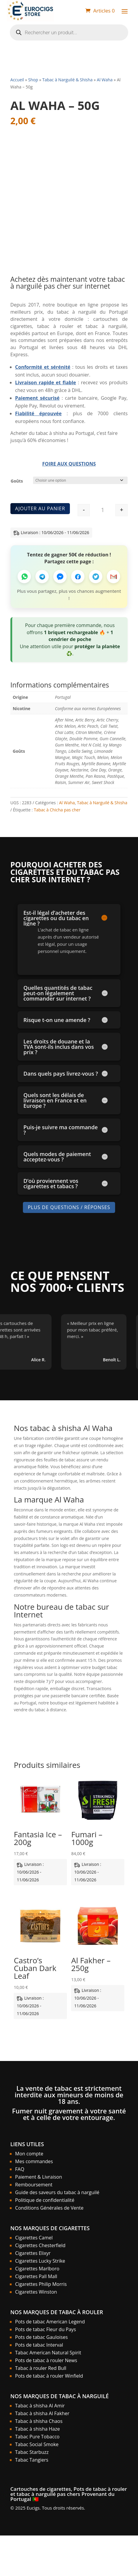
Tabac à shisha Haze (37, 2429)
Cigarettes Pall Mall (36, 2276)
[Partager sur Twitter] (95, 576)
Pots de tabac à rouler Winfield (49, 2376)
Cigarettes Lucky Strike (40, 2261)
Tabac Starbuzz (32, 2452)
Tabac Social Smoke (37, 2444)
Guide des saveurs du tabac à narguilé (57, 2192)
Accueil (17, 80)
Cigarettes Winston (36, 2292)
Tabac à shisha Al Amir (40, 2405)
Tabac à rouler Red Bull (40, 2368)
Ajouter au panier (40, 508)
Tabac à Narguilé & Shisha (67, 80)
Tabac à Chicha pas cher (57, 809)
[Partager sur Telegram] (42, 576)
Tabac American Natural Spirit (48, 2352)
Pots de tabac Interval (39, 2345)
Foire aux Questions (69, 464)
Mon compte (29, 2153)
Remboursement (33, 2184)
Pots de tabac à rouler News (46, 2360)
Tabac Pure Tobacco (37, 2436)
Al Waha (105, 80)
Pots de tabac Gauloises (41, 2337)
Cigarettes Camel (34, 2237)
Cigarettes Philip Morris (41, 2284)
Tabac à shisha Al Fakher (42, 2413)
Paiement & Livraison (38, 2177)
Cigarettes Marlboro (37, 2268)
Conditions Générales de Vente (49, 2208)
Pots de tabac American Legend (50, 2321)
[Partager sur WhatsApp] (24, 576)
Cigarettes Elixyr (33, 2253)
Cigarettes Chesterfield (40, 2245)
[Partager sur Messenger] (60, 576)
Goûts (17, 480)
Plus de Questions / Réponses (69, 1207)
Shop (33, 80)
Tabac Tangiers (31, 2460)
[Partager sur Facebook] (77, 576)
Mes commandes (34, 2161)
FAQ (19, 2169)
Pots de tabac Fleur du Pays (45, 2329)
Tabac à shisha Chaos (38, 2421)
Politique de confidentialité (44, 2200)
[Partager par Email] (113, 576)
